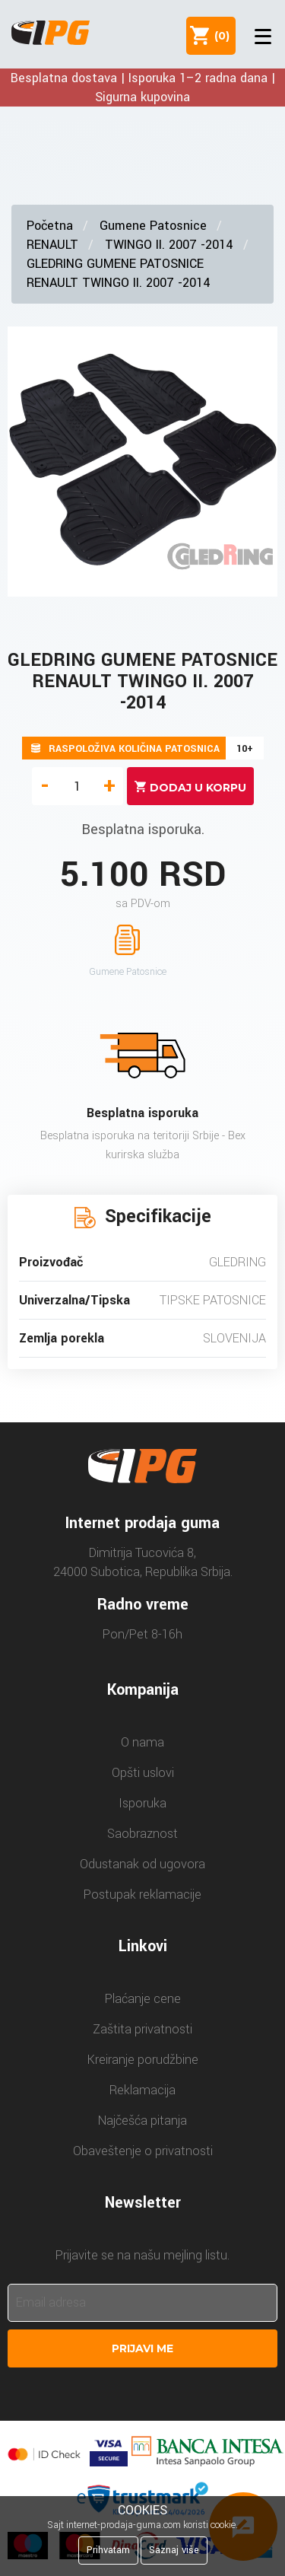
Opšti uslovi (143, 1773)
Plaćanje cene (143, 1999)
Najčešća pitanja (142, 2120)
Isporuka (142, 1803)
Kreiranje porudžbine (142, 2059)
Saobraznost (142, 1833)
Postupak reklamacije (142, 1894)
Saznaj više (174, 2550)
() (219, 36)
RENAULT (52, 244)
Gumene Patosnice (153, 225)
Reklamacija (142, 2090)
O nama (142, 1742)
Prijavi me (142, 2348)
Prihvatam (108, 2550)
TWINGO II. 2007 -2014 (169, 244)
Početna (50, 225)
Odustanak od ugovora (142, 1864)
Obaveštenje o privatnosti (143, 2151)
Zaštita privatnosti (142, 2029)
